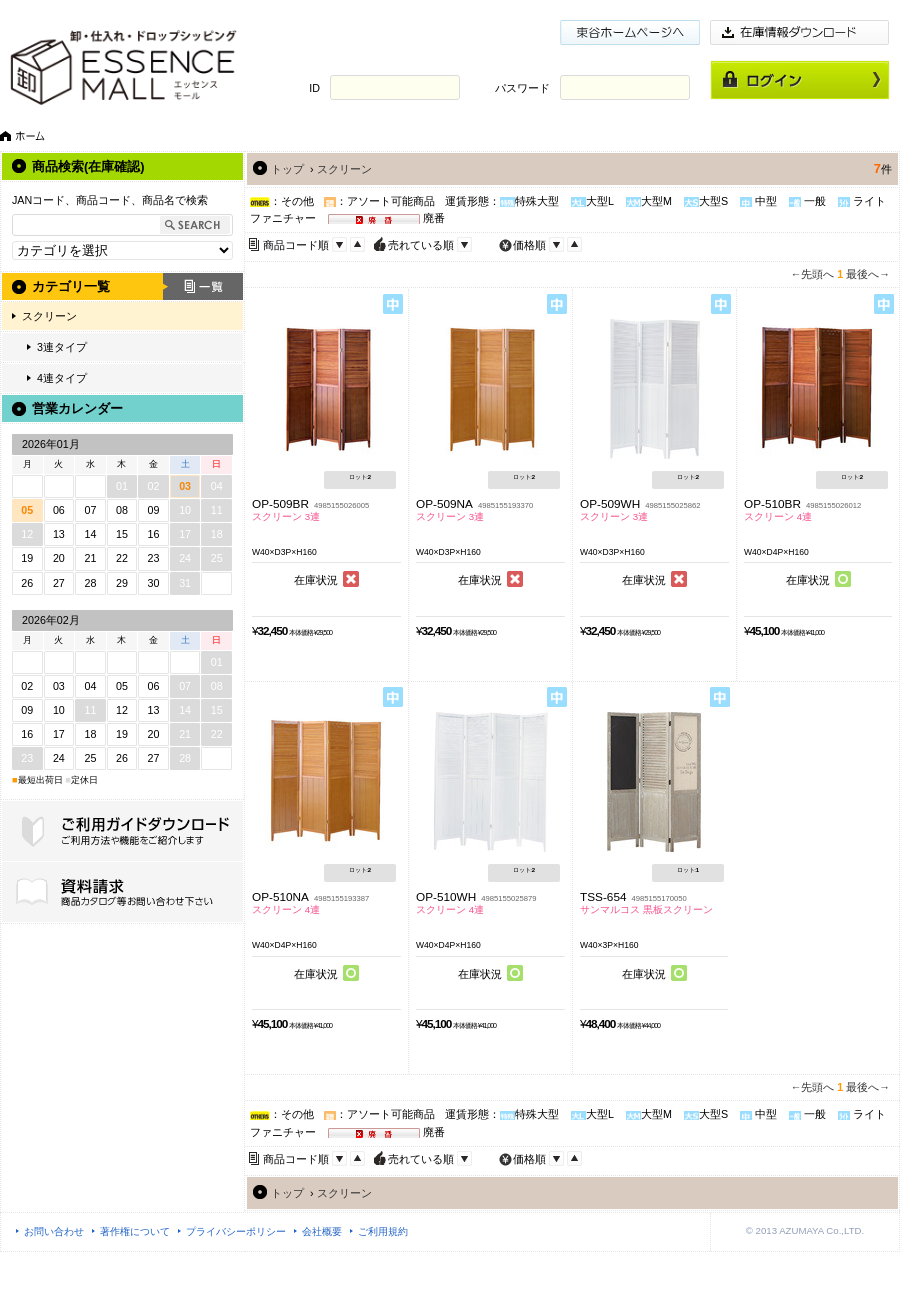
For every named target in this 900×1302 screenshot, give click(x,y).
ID (314, 88)
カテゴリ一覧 (71, 286)
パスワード (522, 88)
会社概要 (322, 1231)
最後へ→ (868, 274)
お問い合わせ (54, 1231)
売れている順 (421, 245)
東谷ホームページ (630, 32)
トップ (287, 169)
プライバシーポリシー (236, 1231)
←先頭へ (813, 274)
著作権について (135, 1231)
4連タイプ (62, 378)
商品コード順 (296, 245)
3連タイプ (62, 347)
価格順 (529, 245)
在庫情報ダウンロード (800, 32)
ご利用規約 (383, 1231)
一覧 (203, 286)
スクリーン (49, 316)
